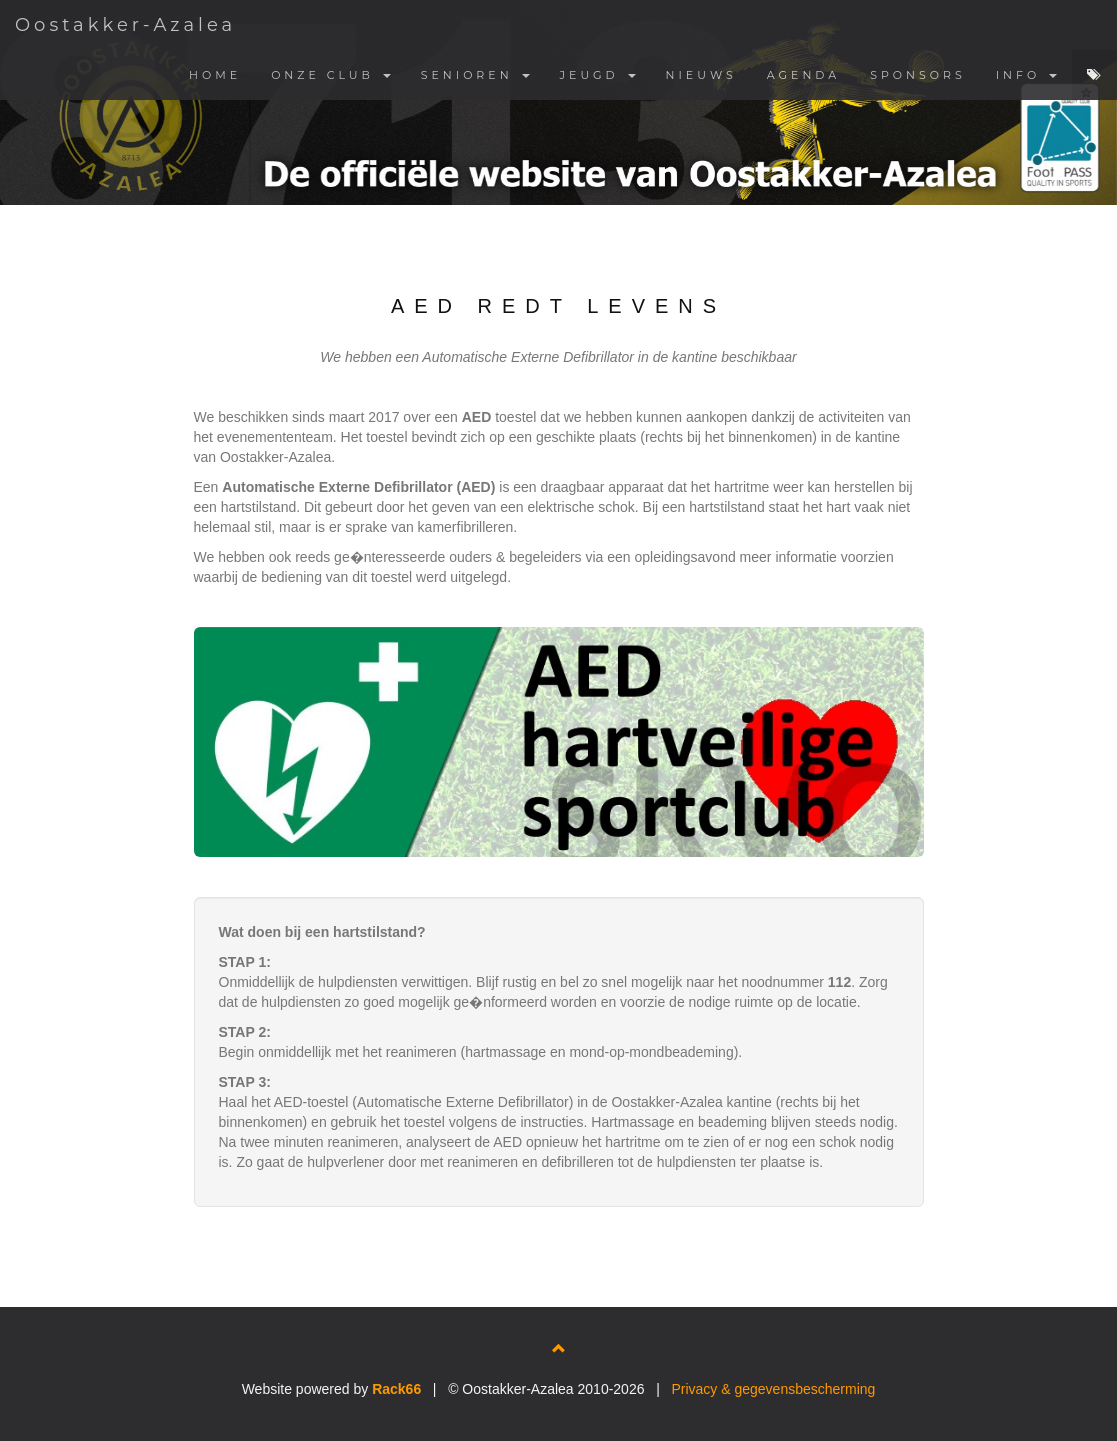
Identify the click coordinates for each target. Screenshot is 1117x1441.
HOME (215, 75)
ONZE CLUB (331, 75)
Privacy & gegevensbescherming (773, 1389)
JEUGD (598, 75)
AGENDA (803, 75)
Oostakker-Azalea (125, 25)
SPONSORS (918, 75)
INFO (1026, 75)
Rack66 (396, 1389)
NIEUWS (701, 75)
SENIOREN (475, 75)
